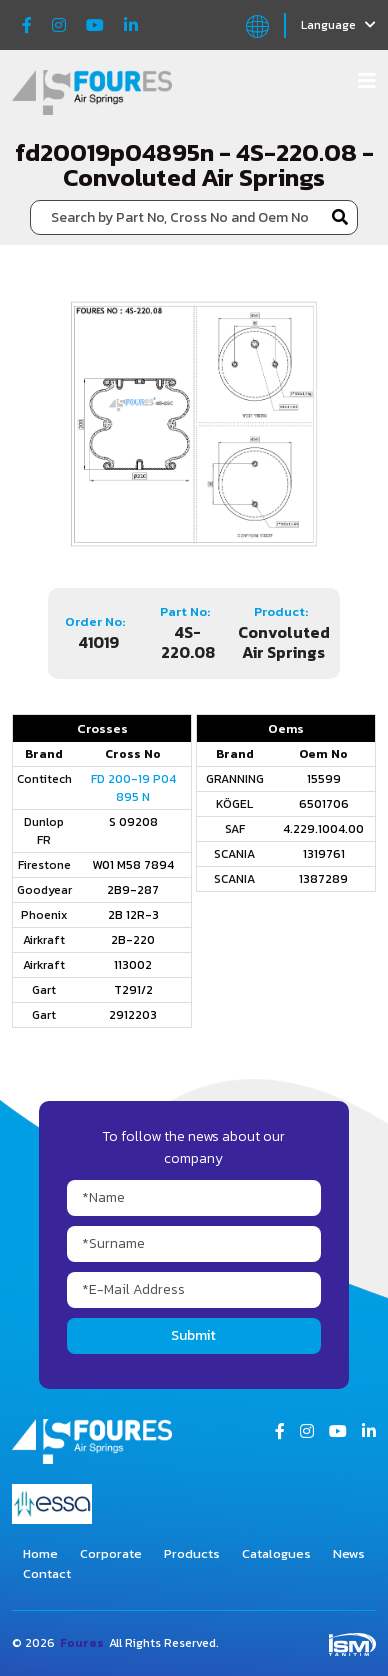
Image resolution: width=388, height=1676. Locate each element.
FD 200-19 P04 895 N (133, 788)
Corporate (111, 1553)
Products (192, 1553)
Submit (193, 1335)
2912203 (133, 1015)
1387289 (323, 879)
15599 (324, 779)
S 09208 (133, 822)
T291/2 (133, 990)
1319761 (324, 854)
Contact (47, 1573)
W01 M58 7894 (133, 865)
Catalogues (276, 1553)
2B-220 (133, 940)
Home (40, 1553)
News (349, 1553)
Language (338, 25)
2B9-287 (133, 890)
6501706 (324, 804)
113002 (133, 965)
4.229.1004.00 (323, 829)
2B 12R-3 (133, 915)
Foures (82, 1643)
